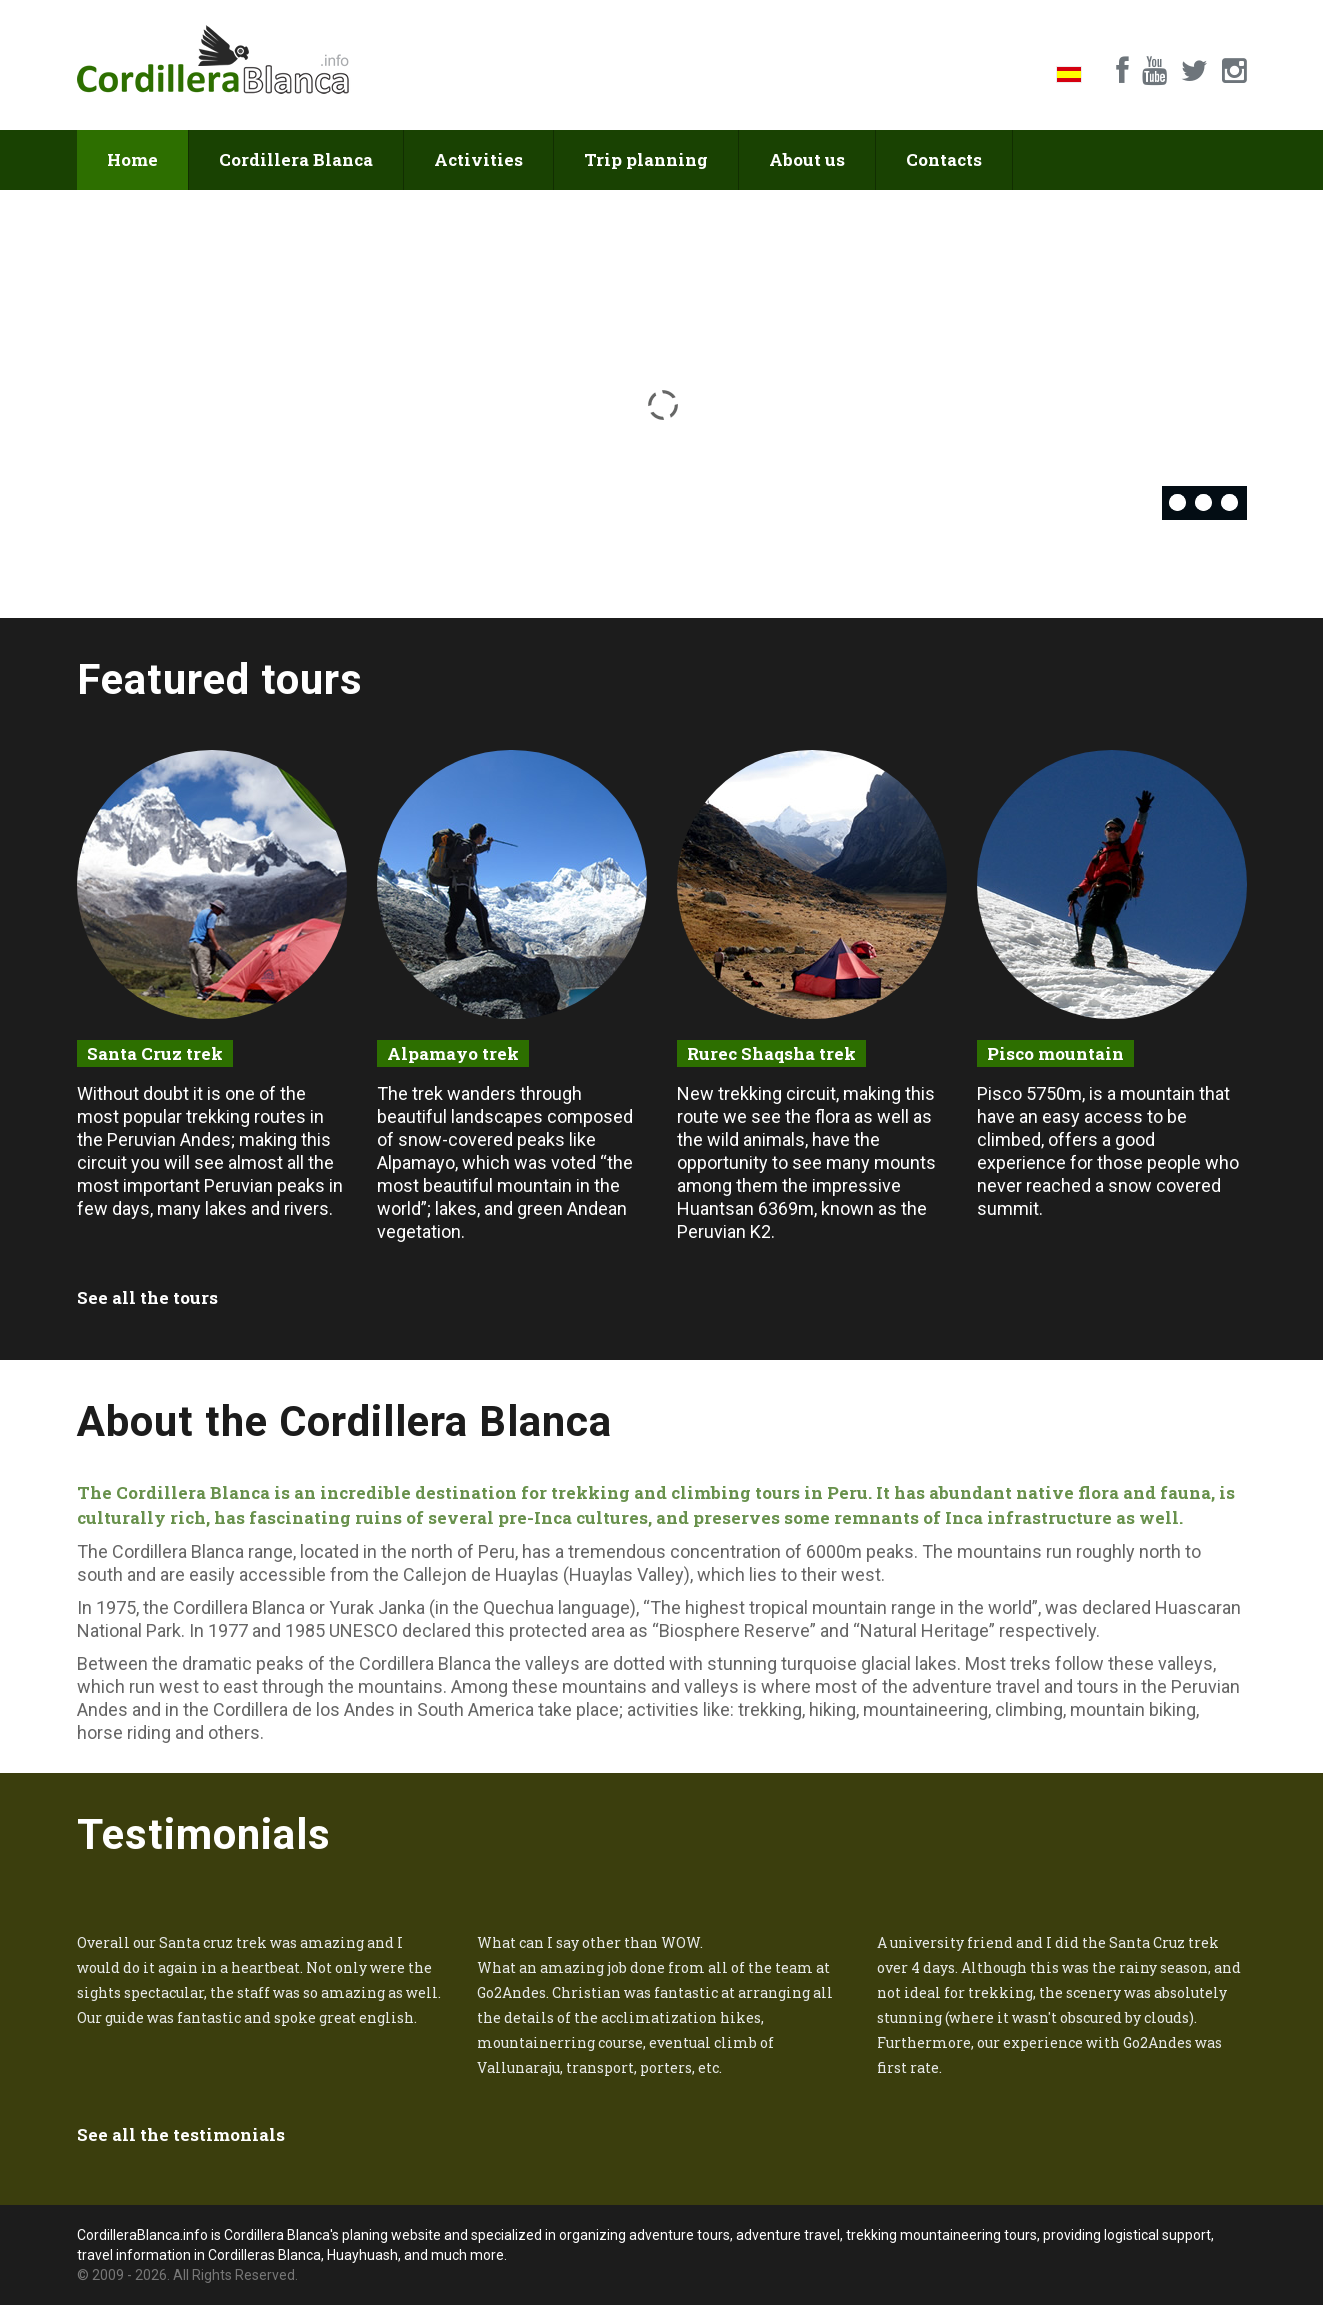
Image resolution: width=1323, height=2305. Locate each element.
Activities (478, 159)
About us (807, 159)
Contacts (944, 159)
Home (132, 160)
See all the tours (147, 1297)
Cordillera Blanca (296, 159)
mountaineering (925, 1709)
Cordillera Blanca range (202, 1551)
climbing (1029, 1709)
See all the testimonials (181, 2134)
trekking (770, 1709)
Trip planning (646, 159)
